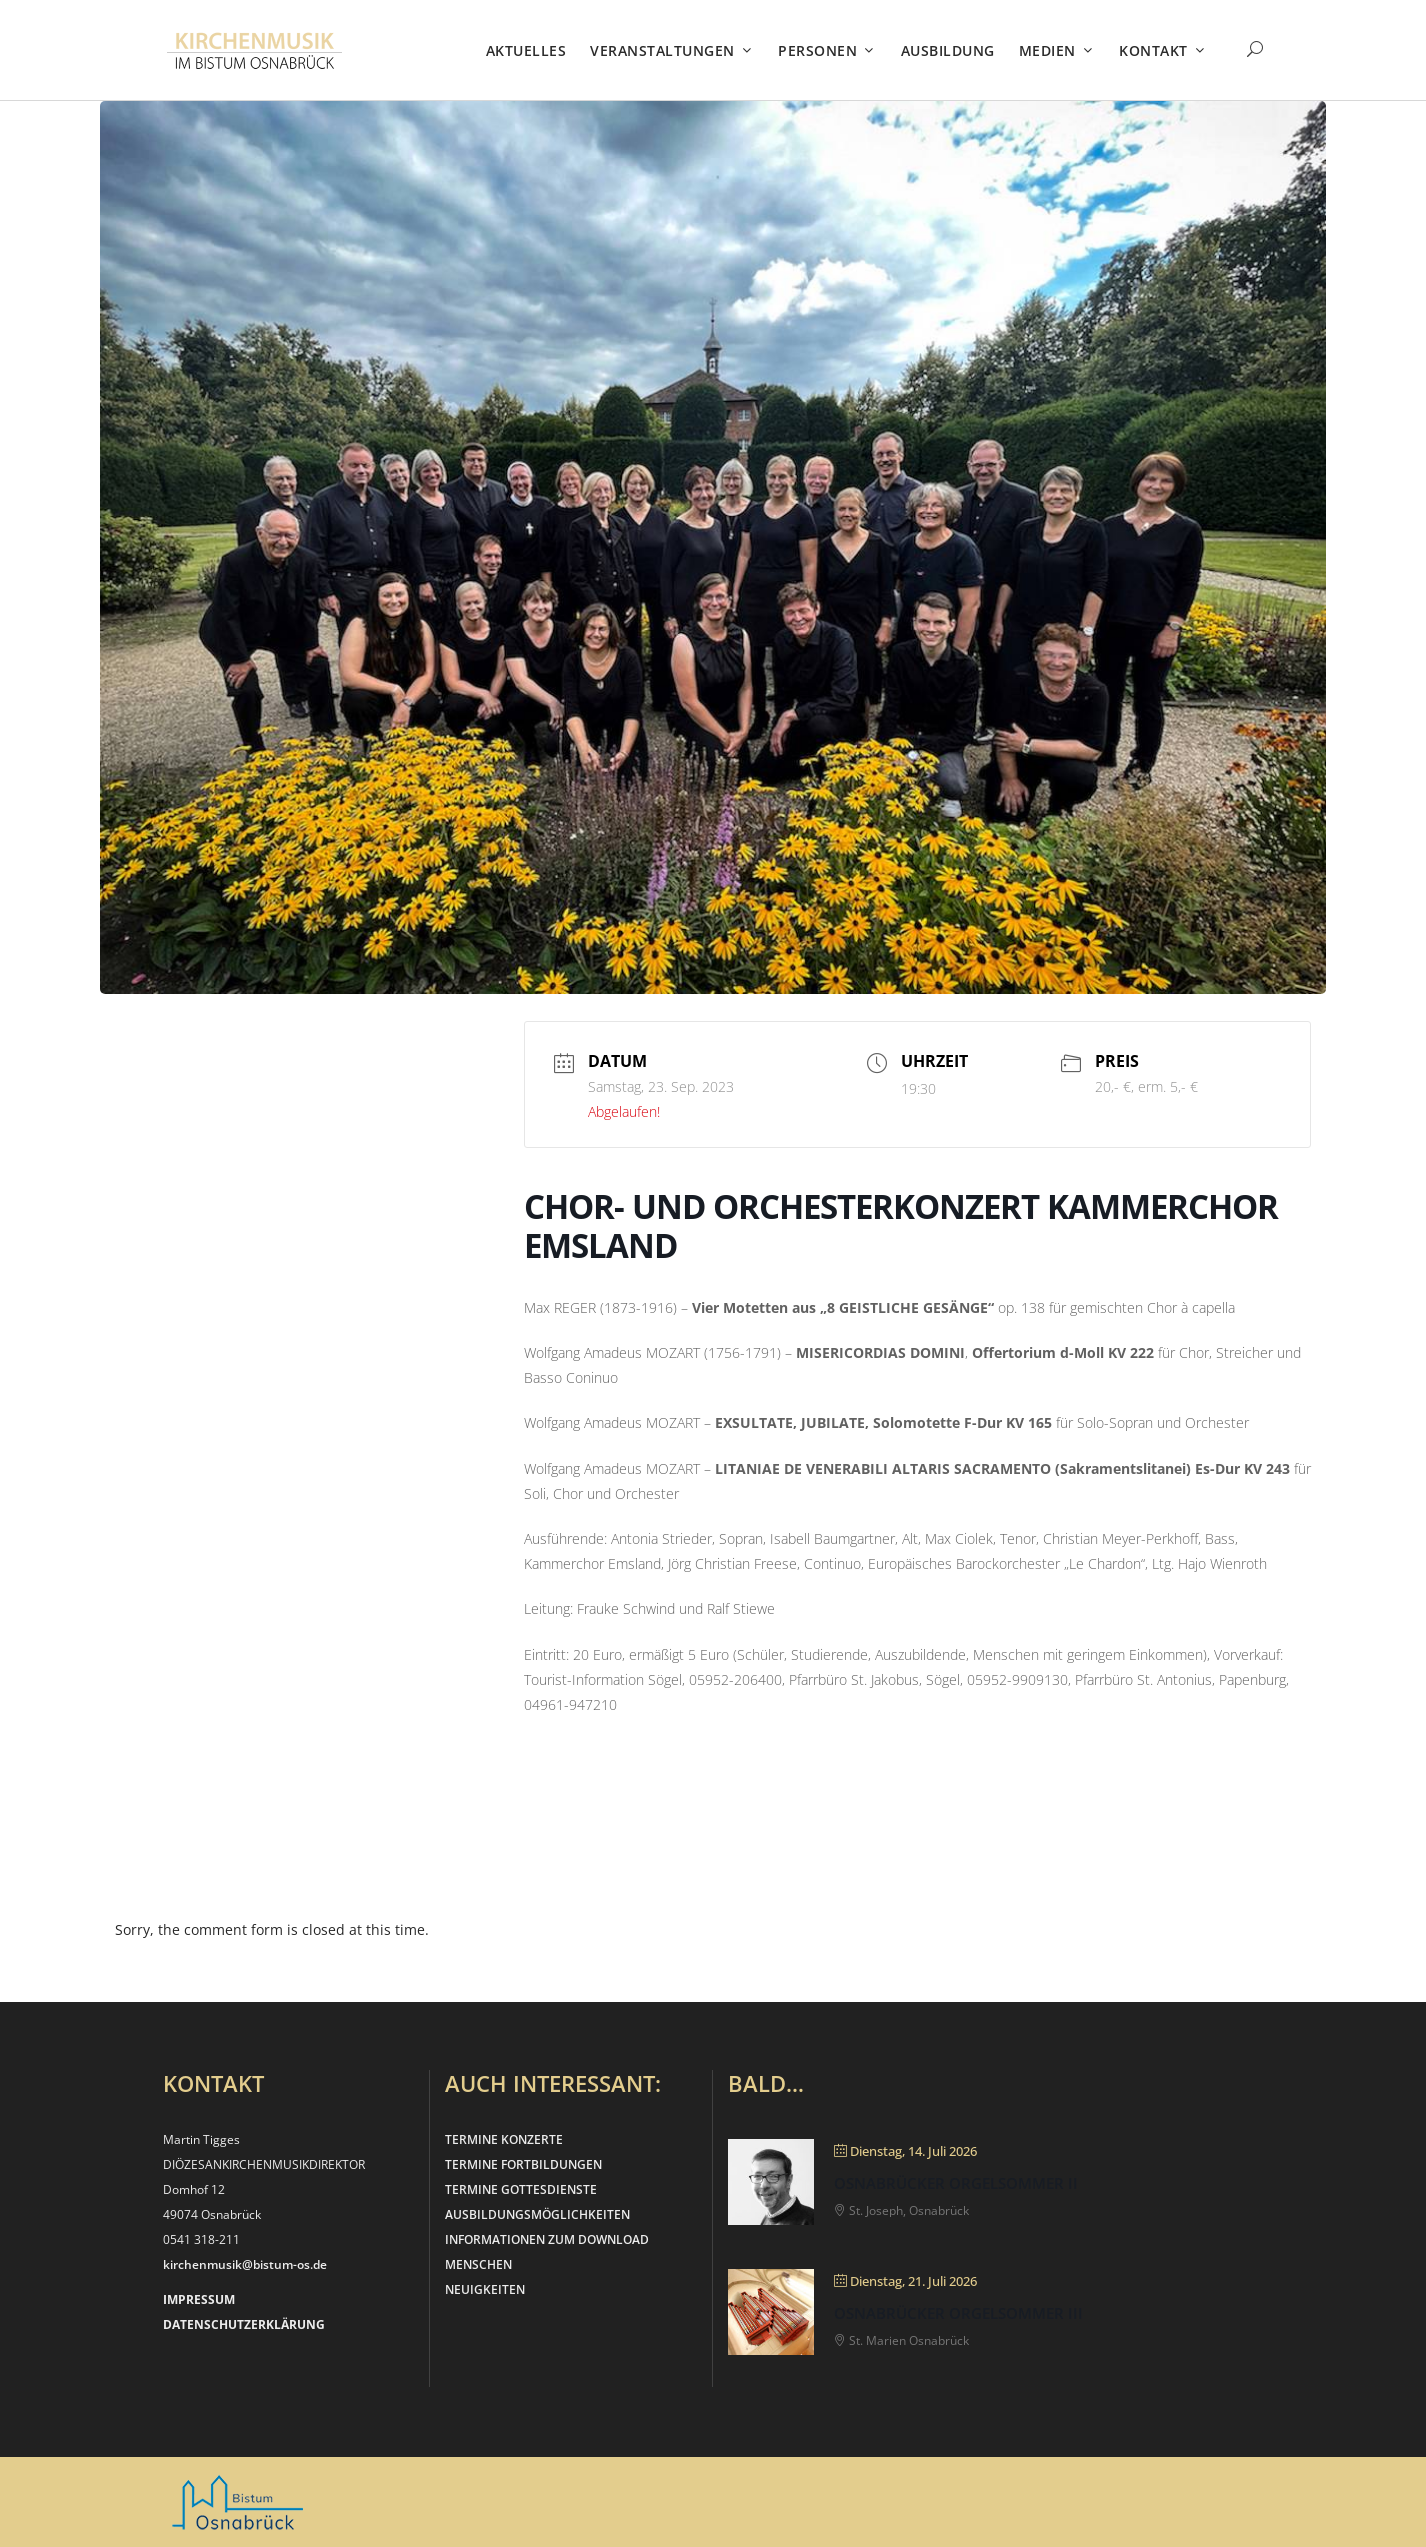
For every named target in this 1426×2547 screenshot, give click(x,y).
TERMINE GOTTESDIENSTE (521, 2189)
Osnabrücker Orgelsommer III (958, 2313)
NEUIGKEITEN (485, 2289)
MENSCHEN (478, 2264)
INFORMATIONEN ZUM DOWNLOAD (547, 2239)
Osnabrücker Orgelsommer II (956, 2183)
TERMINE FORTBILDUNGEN (523, 2164)
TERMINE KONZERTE (504, 2139)
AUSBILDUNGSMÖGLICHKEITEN (537, 2214)
